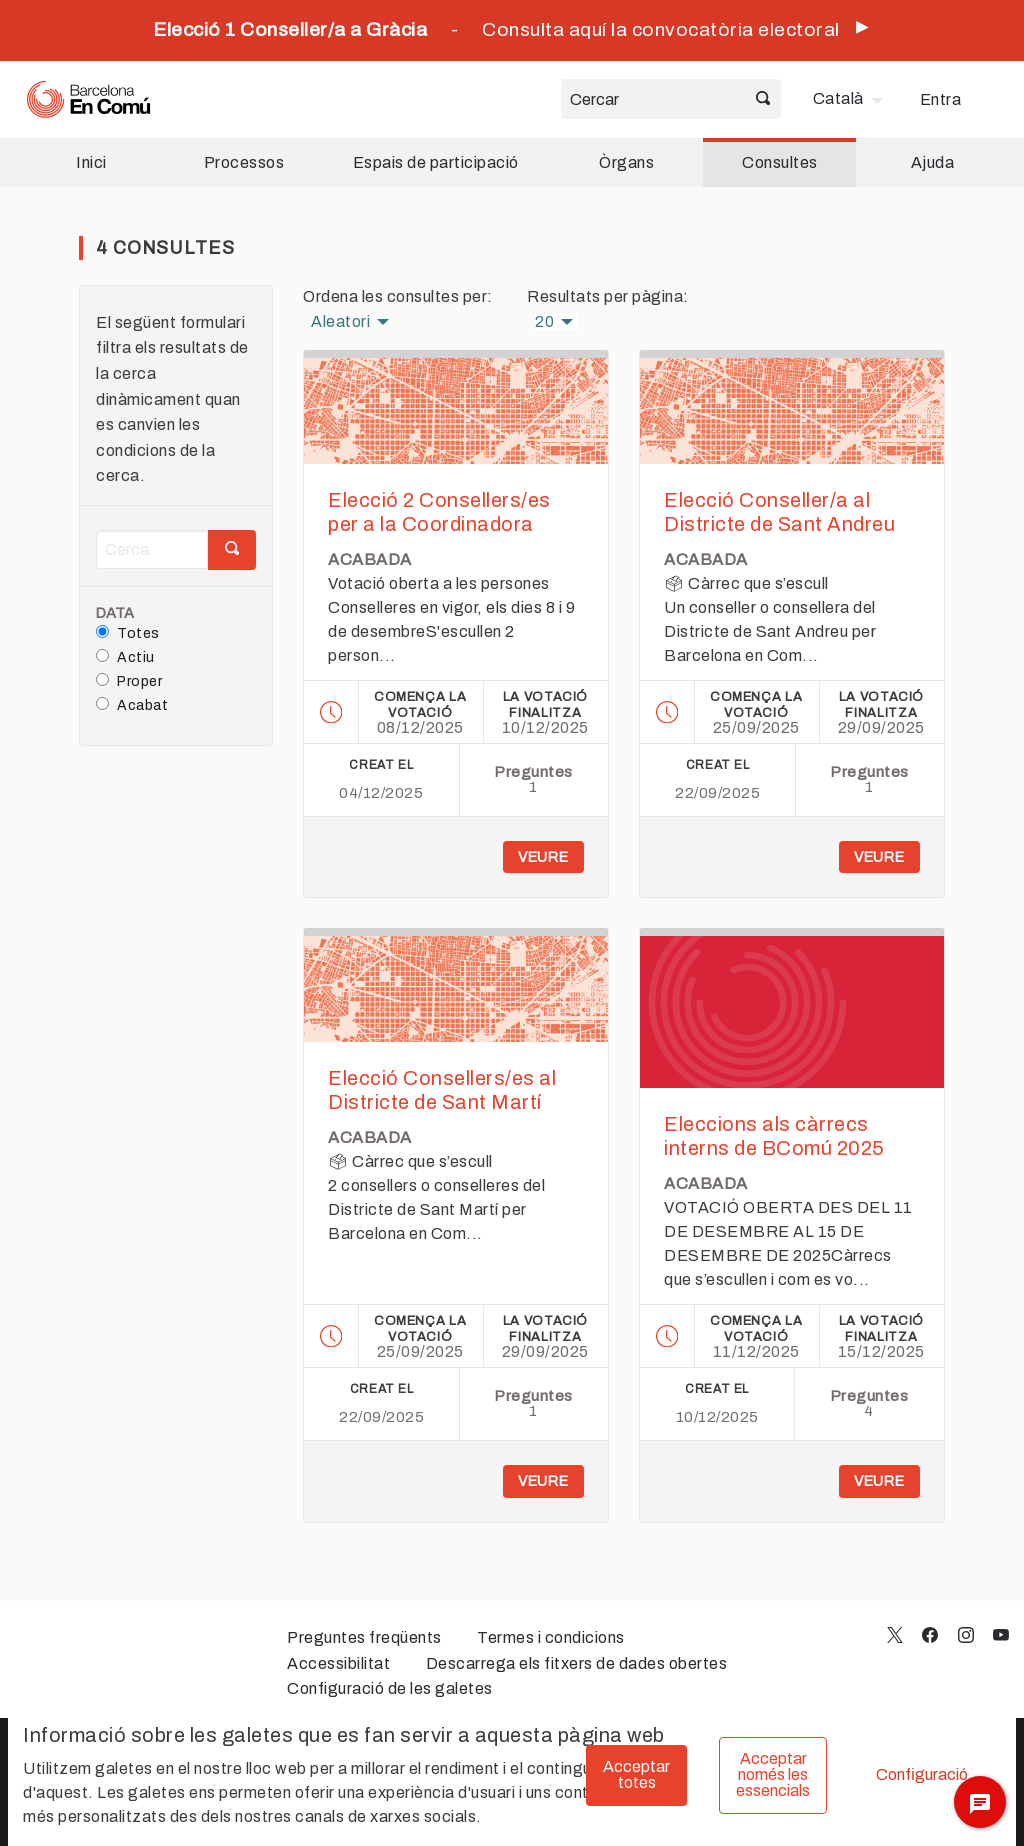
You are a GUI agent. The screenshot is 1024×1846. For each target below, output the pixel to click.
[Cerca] (152, 549)
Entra (941, 99)
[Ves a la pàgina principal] (88, 99)
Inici (91, 162)
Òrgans (626, 162)
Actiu (125, 657)
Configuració (922, 1774)
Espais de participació (436, 162)
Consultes (780, 162)
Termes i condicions (551, 1637)
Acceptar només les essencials (773, 1774)
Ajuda (933, 162)
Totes (128, 633)
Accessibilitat (338, 1663)
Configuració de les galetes (390, 1688)
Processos (244, 162)
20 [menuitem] (544, 322)
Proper (129, 681)
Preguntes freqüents (364, 1637)
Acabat (132, 705)
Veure (543, 857)
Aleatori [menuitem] (340, 322)
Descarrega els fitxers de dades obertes (577, 1663)
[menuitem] (850, 99)
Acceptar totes (636, 1774)
